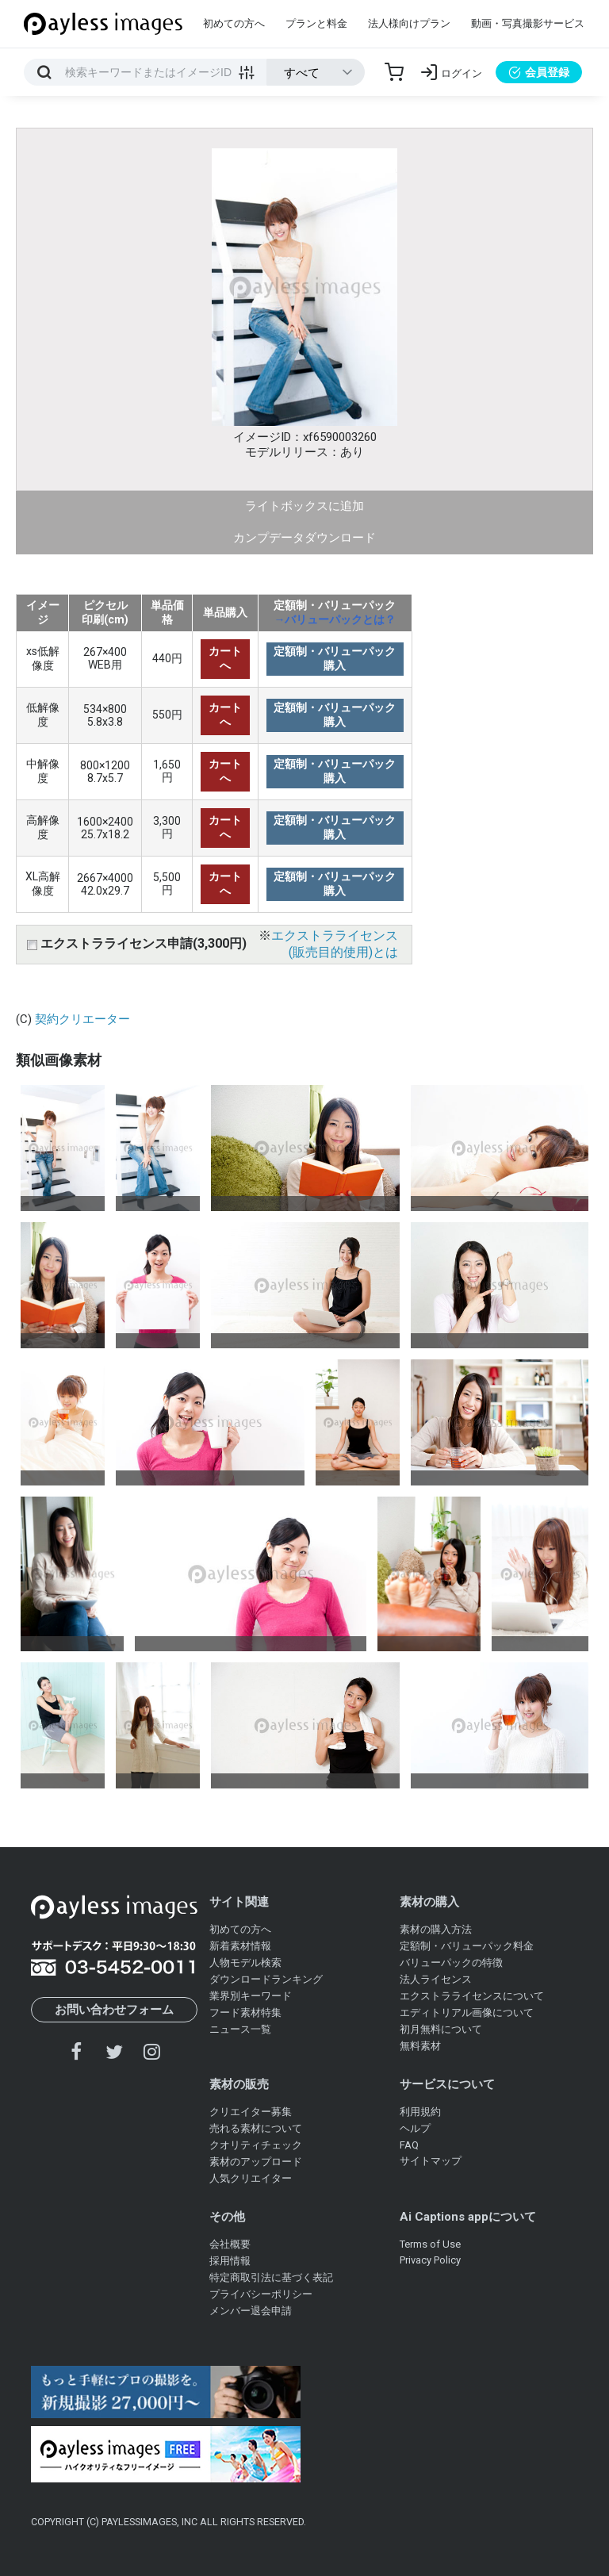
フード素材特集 (245, 2012)
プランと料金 (316, 23)
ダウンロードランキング (266, 1979)
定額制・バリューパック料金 (467, 1946)
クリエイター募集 (250, 2112)
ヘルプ (415, 2128)
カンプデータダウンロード (304, 538)
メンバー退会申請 (250, 2311)
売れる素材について (255, 2128)
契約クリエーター (82, 1019)
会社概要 (230, 2244)
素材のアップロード (255, 2162)
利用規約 (420, 2112)
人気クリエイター (250, 2178)
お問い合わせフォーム (114, 2010)
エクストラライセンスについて (472, 1996)
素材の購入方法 (436, 1929)
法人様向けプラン (409, 23)
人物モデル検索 (245, 1962)
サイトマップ (431, 2161)
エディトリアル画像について (467, 2012)
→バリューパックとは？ (335, 619)
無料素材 (420, 2046)
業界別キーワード (250, 1996)
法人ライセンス (436, 1979)
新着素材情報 (240, 1946)
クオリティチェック (255, 2145)
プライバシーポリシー (260, 2294)
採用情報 (230, 2261)
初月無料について (441, 2029)
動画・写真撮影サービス (527, 23)
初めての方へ (234, 23)
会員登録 (538, 72)
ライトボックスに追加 (304, 506)
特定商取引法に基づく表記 (271, 2277)
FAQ (409, 2145)
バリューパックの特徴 (451, 1962)
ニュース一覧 (240, 2029)
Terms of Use (430, 2244)
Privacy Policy (430, 2260)
